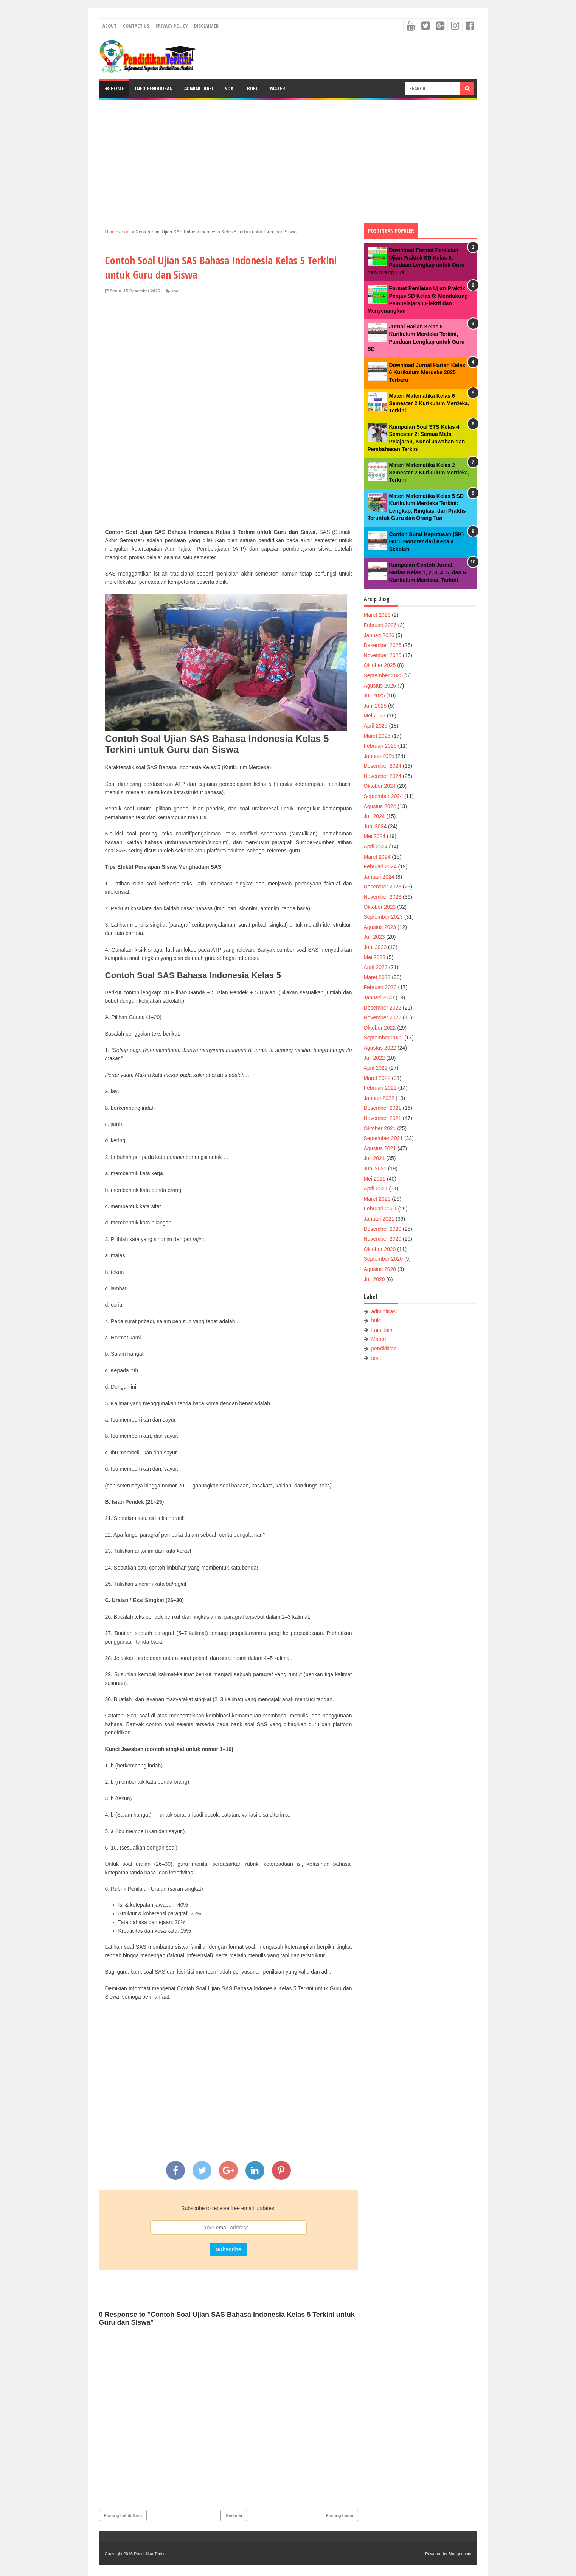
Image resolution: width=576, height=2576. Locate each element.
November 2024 (383, 776)
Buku (253, 88)
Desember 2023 (383, 887)
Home (114, 88)
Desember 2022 (383, 1008)
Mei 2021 (375, 1179)
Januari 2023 (379, 997)
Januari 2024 (379, 877)
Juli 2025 (374, 695)
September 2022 (383, 1037)
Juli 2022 (374, 1058)
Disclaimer (206, 25)
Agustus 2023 (380, 927)
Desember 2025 (383, 645)
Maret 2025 (377, 736)
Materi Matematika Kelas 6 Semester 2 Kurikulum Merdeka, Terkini (429, 403)
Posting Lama (339, 2515)
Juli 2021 (374, 1158)
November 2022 (383, 1017)
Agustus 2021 (380, 1148)
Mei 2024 (375, 836)
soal (175, 291)
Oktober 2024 (380, 786)
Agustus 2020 (380, 1269)
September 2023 (383, 917)
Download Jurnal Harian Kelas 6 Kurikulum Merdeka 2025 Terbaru (427, 372)
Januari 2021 (379, 1219)
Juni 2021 (375, 1168)
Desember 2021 (383, 1108)
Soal (230, 88)
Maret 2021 (377, 1199)
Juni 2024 (375, 826)
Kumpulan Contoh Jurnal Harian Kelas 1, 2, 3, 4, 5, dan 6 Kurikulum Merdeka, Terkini (427, 572)
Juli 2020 (374, 1279)
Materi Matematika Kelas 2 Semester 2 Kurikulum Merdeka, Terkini (429, 472)
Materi (278, 88)
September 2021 (383, 1138)
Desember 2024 (383, 766)
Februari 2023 (380, 987)
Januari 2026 (379, 635)
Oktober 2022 (380, 1028)
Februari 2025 (380, 746)
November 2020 (383, 1239)
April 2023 (376, 967)
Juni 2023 (375, 947)
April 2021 (376, 1188)
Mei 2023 (375, 957)
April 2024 (376, 846)
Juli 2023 (374, 937)
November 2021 (383, 1118)
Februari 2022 (380, 1088)
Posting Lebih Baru (123, 2515)
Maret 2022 (377, 1078)
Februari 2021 (380, 1209)
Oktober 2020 (380, 1249)
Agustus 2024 (380, 806)
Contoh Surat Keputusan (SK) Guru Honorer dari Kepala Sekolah (426, 541)
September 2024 (383, 796)
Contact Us (136, 25)
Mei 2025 (375, 715)
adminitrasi (384, 1311)
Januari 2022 (379, 1098)
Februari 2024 (380, 866)
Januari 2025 (379, 756)
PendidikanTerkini (150, 2553)
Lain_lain (381, 1330)
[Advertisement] (288, 158)
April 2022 (376, 1068)
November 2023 (383, 897)
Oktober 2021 (380, 1128)
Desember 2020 (383, 1229)
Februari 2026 (380, 625)
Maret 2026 (377, 615)
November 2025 (383, 655)
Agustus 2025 (380, 686)
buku (376, 1321)
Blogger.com (459, 2553)
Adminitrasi (198, 88)
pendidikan (384, 1349)
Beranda (233, 2515)
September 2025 (383, 675)
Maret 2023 (377, 977)
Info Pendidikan (154, 88)
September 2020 (383, 1259)
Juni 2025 (375, 706)
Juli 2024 (374, 816)
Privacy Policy (171, 25)
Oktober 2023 (380, 907)
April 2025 (376, 726)
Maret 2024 (377, 857)
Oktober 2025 (380, 665)
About (109, 25)
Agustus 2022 (380, 1048)
